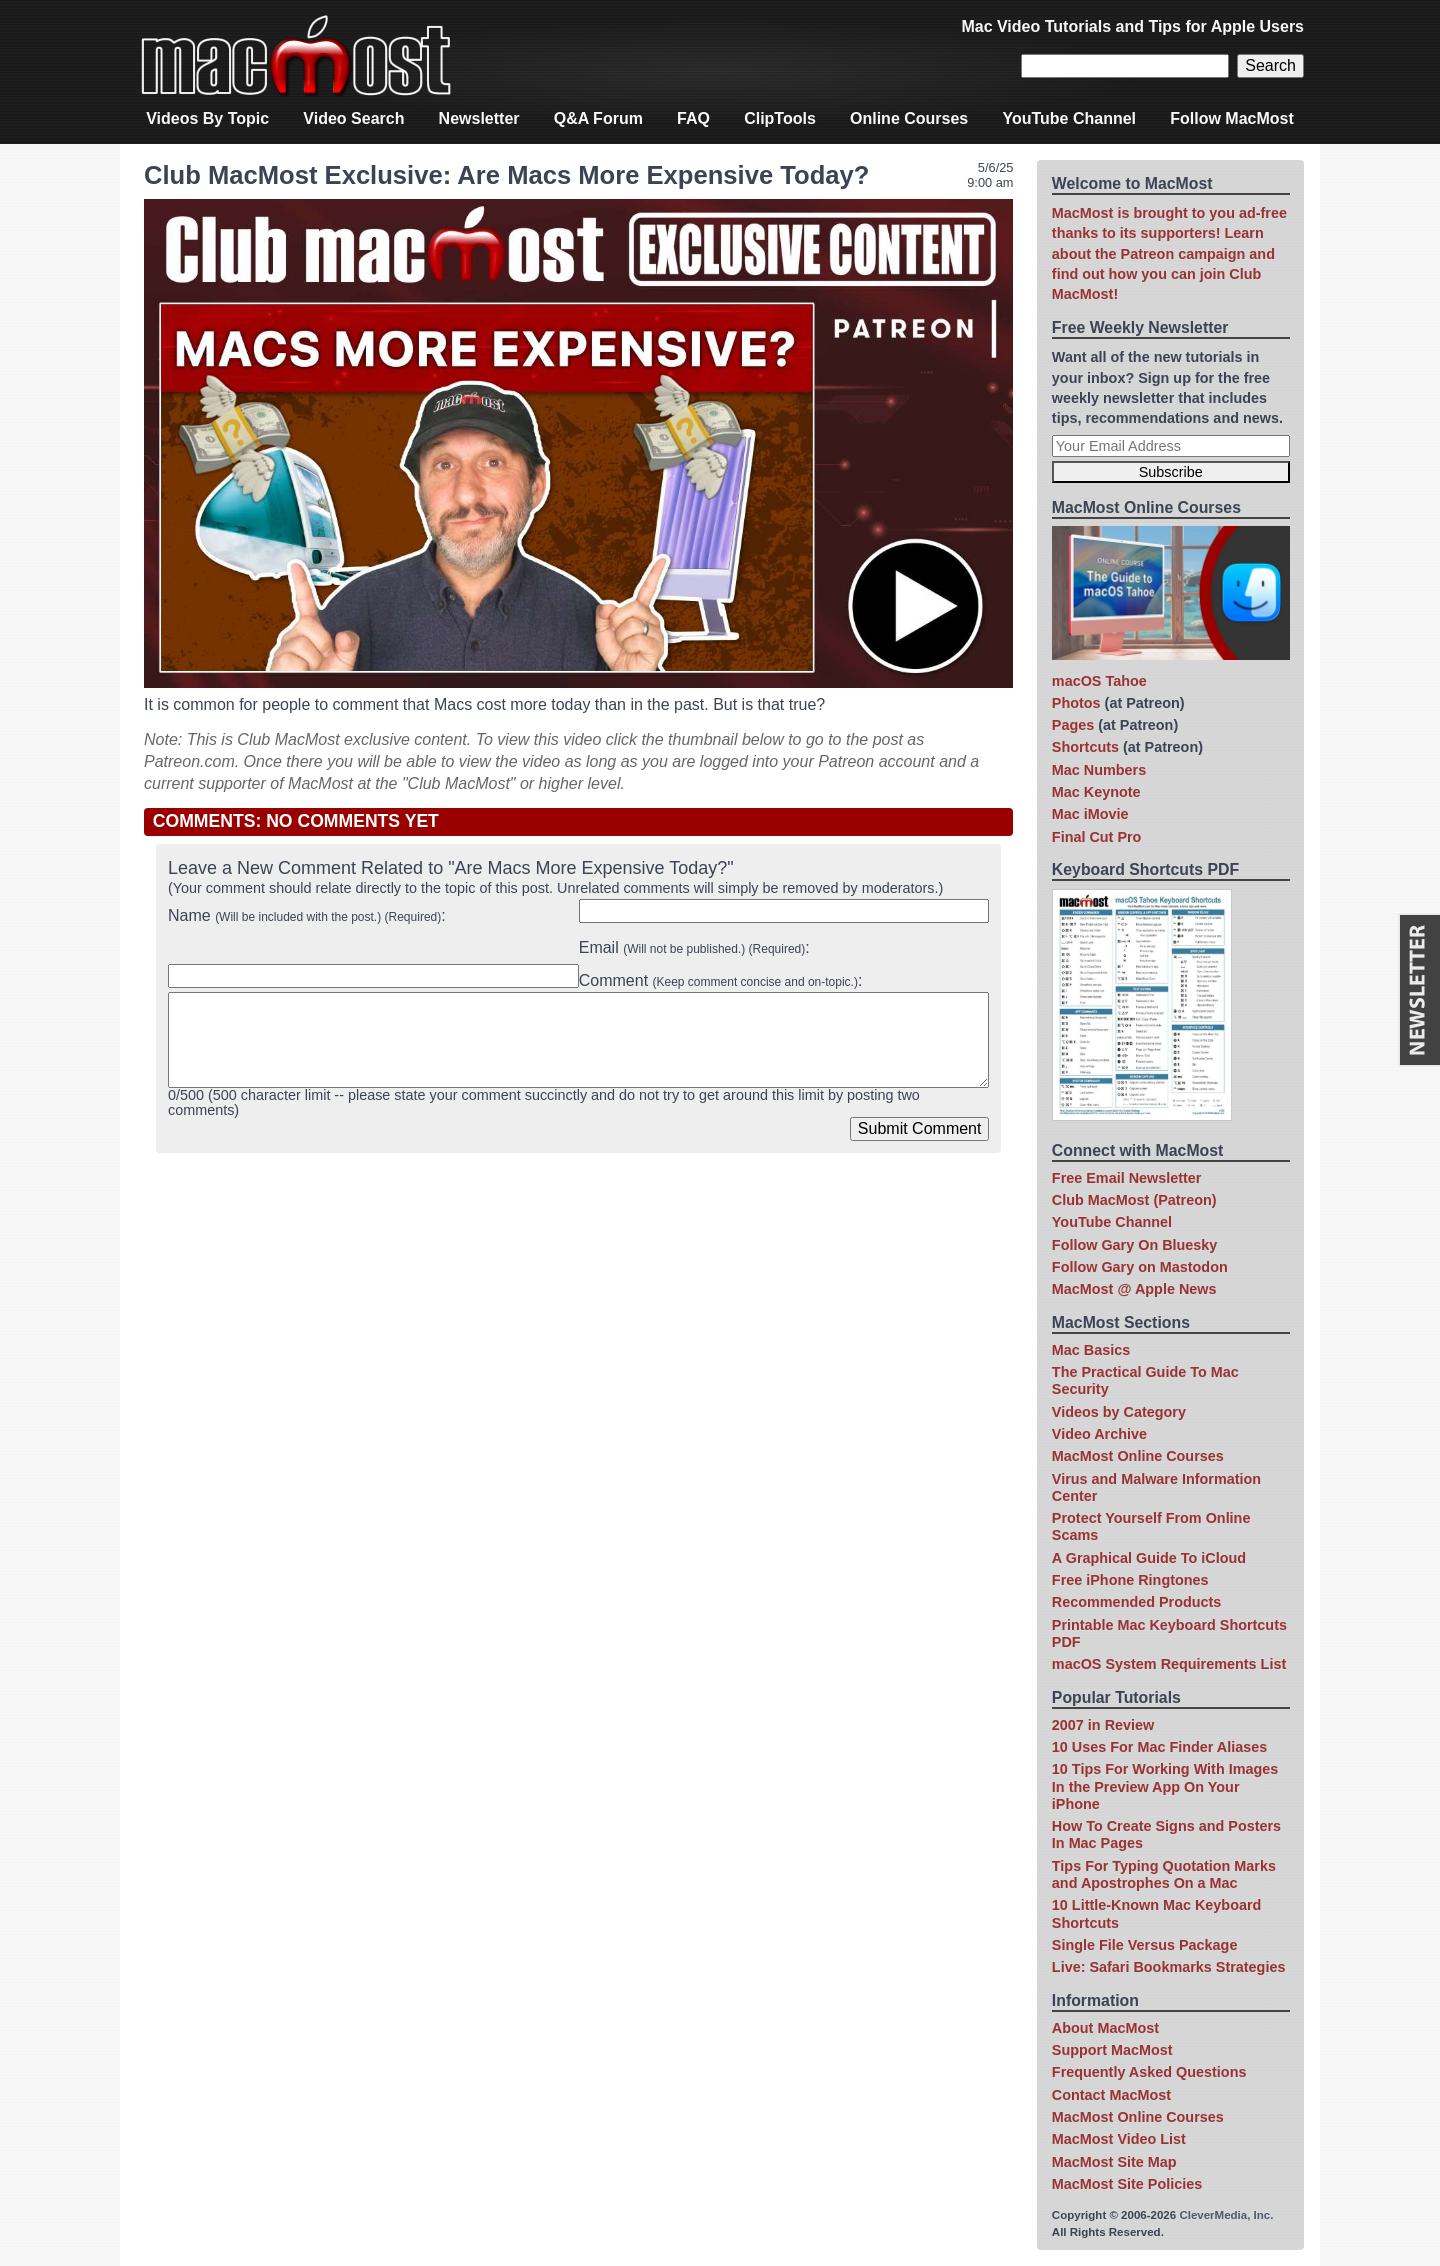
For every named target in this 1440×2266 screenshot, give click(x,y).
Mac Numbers (1099, 770)
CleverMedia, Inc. (1226, 2215)
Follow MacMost (1232, 118)
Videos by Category (1119, 1412)
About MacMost (1105, 2028)
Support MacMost (1112, 2050)
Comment (718, 980)
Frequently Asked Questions (1149, 2072)
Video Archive (1099, 1434)
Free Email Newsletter (1127, 1178)
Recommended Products (1137, 1602)
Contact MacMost (1111, 2095)
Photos (1076, 703)
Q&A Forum (598, 118)
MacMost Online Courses (1138, 1456)
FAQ (693, 118)
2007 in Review (1103, 1725)
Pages (1073, 725)
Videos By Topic (207, 118)
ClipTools (780, 118)
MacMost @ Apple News (1134, 1289)
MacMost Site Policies (1127, 2184)
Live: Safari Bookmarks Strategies (1169, 1967)
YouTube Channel (1069, 118)
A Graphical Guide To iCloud (1149, 1558)
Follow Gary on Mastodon (1140, 1267)
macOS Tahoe (1099, 681)
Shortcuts (1085, 747)
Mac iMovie (1090, 814)
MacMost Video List (1119, 2139)
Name (304, 915)
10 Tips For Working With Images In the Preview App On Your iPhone (1165, 1786)
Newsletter (479, 118)
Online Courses (909, 118)
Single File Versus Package (1145, 1945)
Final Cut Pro (1097, 837)
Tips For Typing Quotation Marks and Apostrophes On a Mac (1164, 1874)
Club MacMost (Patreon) (1134, 1200)
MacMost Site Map (1114, 2162)
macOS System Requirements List (1169, 1664)
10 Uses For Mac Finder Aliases (1159, 1747)
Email (692, 947)
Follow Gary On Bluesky (1135, 1245)
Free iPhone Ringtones (1130, 1580)
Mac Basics (1091, 1350)
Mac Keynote (1096, 792)
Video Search (353, 118)
